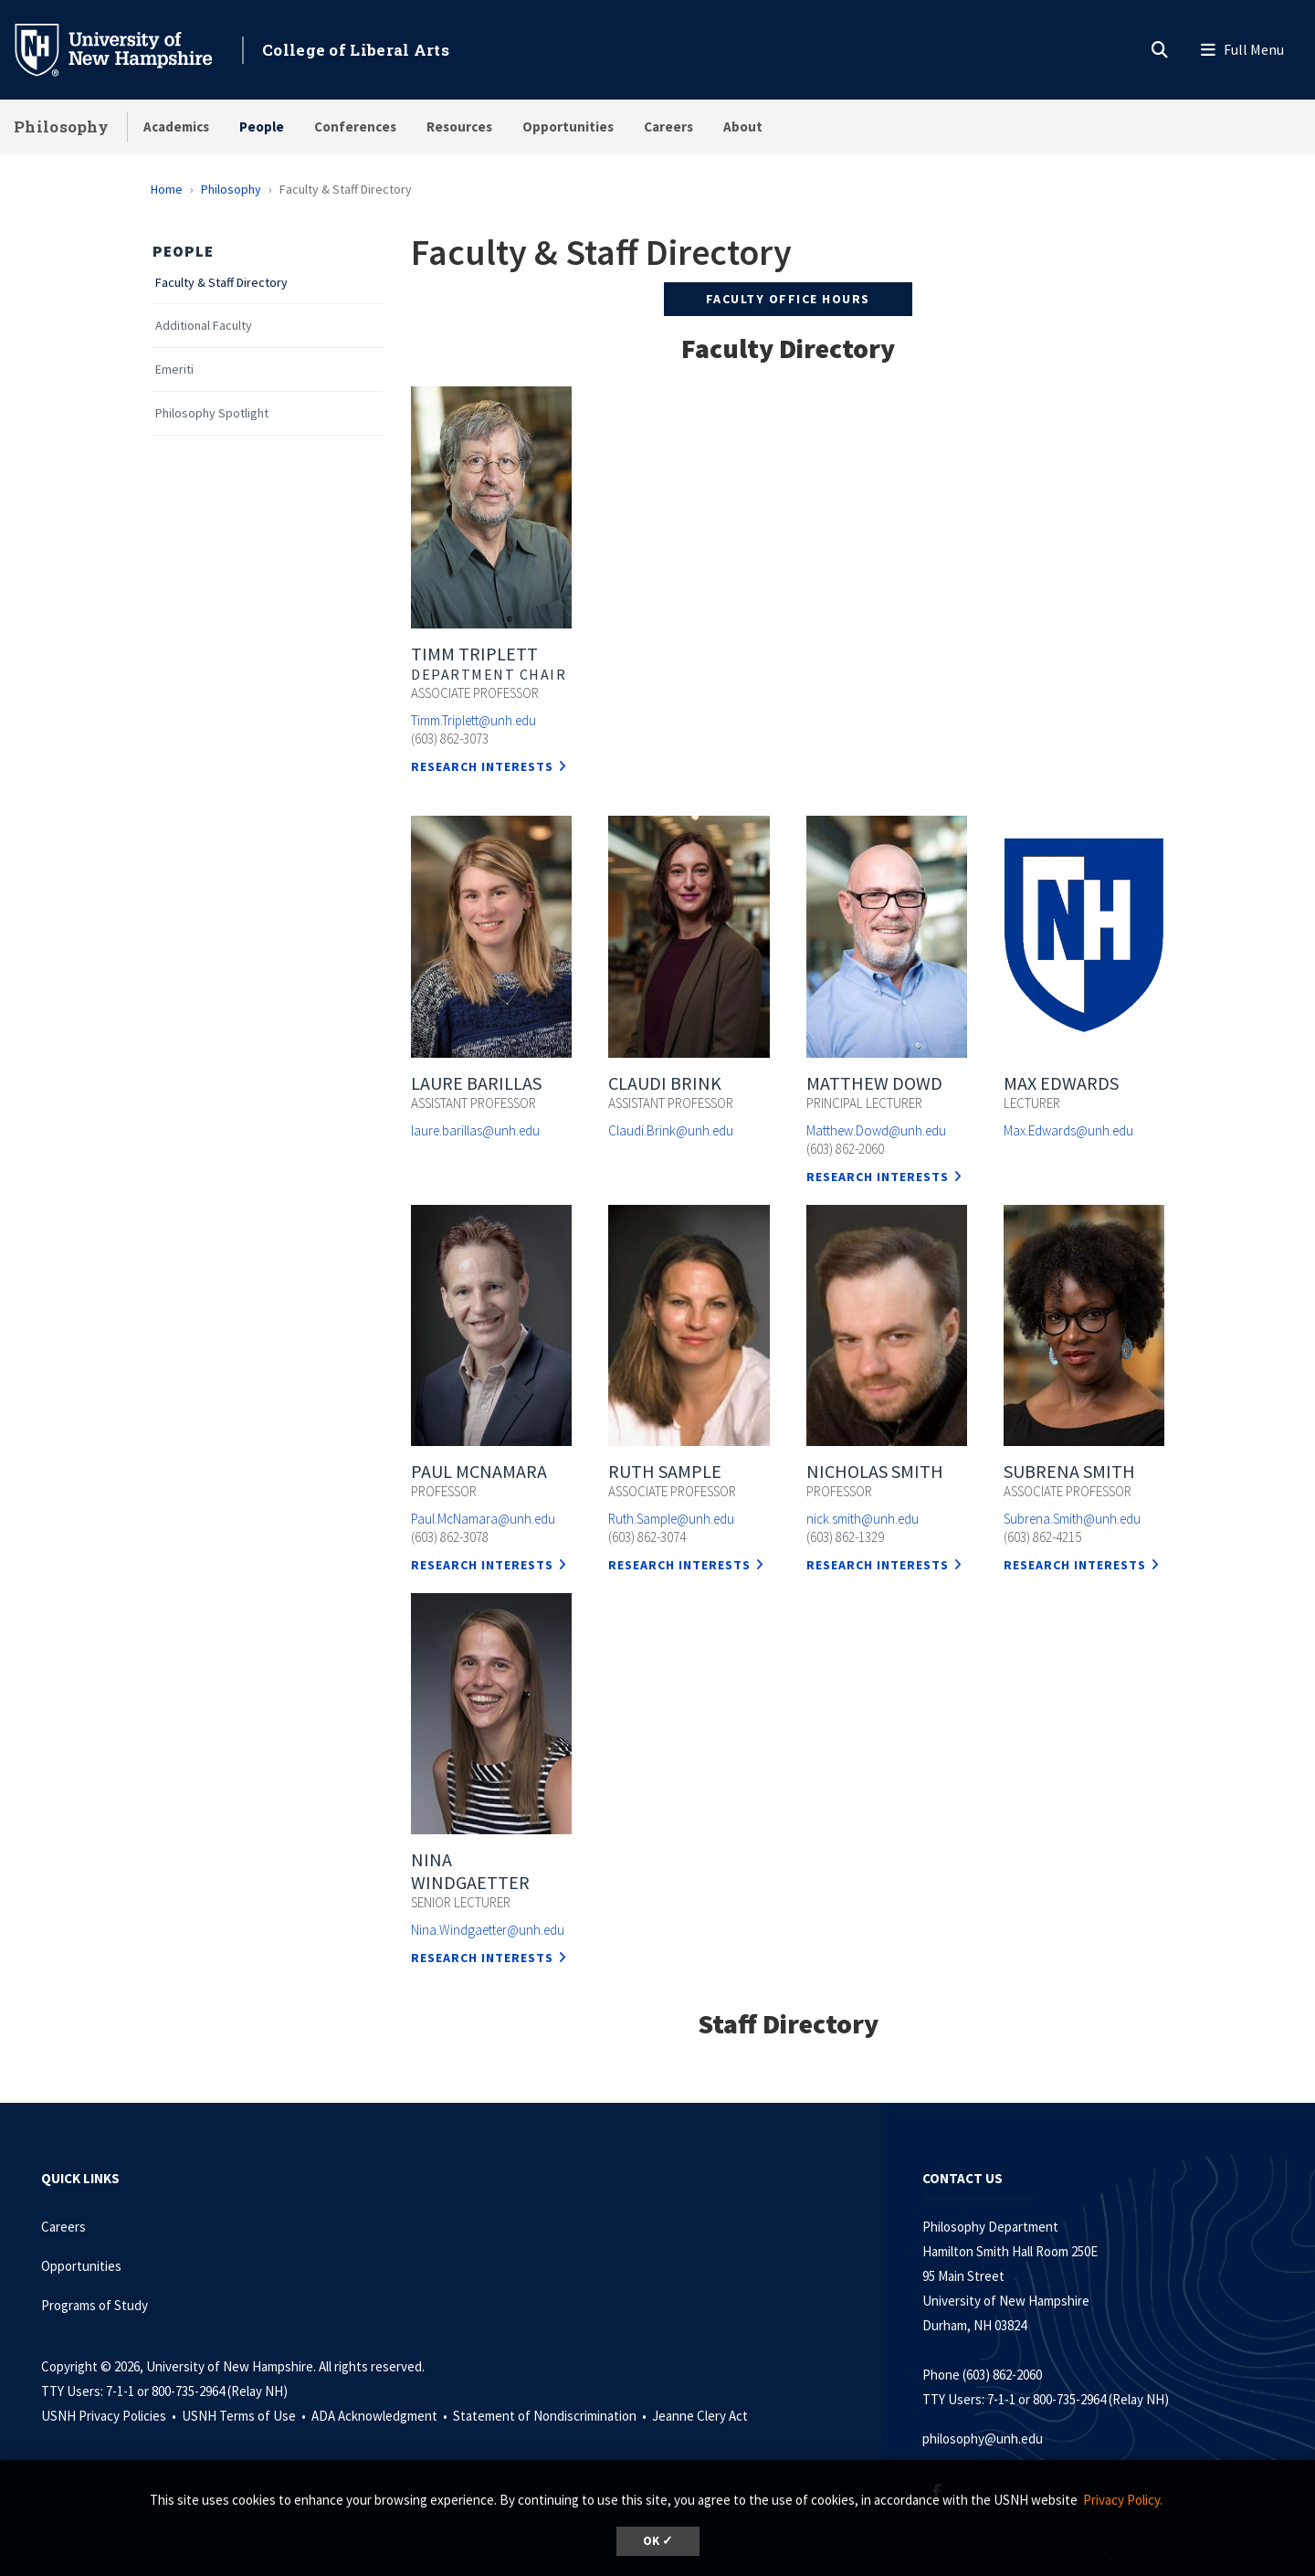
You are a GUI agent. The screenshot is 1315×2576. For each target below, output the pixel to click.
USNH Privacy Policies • (110, 2415)
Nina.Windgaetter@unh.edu (487, 1929)
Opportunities (568, 126)
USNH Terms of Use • (245, 2415)
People (261, 126)
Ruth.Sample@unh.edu (671, 1518)
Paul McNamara (479, 1471)
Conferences (355, 126)
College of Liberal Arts (355, 49)
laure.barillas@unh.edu (475, 1130)
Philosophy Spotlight (211, 413)
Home (167, 189)
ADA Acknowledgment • (380, 2415)
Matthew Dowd (874, 1083)
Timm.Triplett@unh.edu (473, 720)
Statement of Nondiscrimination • (551, 2415)
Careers (668, 126)
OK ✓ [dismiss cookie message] (658, 2541)
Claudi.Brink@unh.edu (670, 1130)
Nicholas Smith (874, 1471)
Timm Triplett (474, 653)
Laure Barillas (476, 1083)
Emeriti (174, 369)
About (743, 126)
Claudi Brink (664, 1083)
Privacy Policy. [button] (1122, 2499)
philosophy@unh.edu (982, 2438)
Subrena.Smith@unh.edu (1072, 1518)
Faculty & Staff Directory (221, 282)
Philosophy (61, 126)
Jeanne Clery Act (700, 2415)
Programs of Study (96, 2305)
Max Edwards (1061, 1083)
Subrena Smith (1069, 1471)
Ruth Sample (664, 1471)
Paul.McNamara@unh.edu (483, 1518)
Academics (176, 126)
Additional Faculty (203, 325)
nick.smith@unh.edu (862, 1518)
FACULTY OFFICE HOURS (788, 298)
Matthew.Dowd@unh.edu (876, 1130)
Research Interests (482, 766)
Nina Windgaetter (470, 1871)
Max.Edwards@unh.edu (1068, 1130)
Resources (459, 126)
